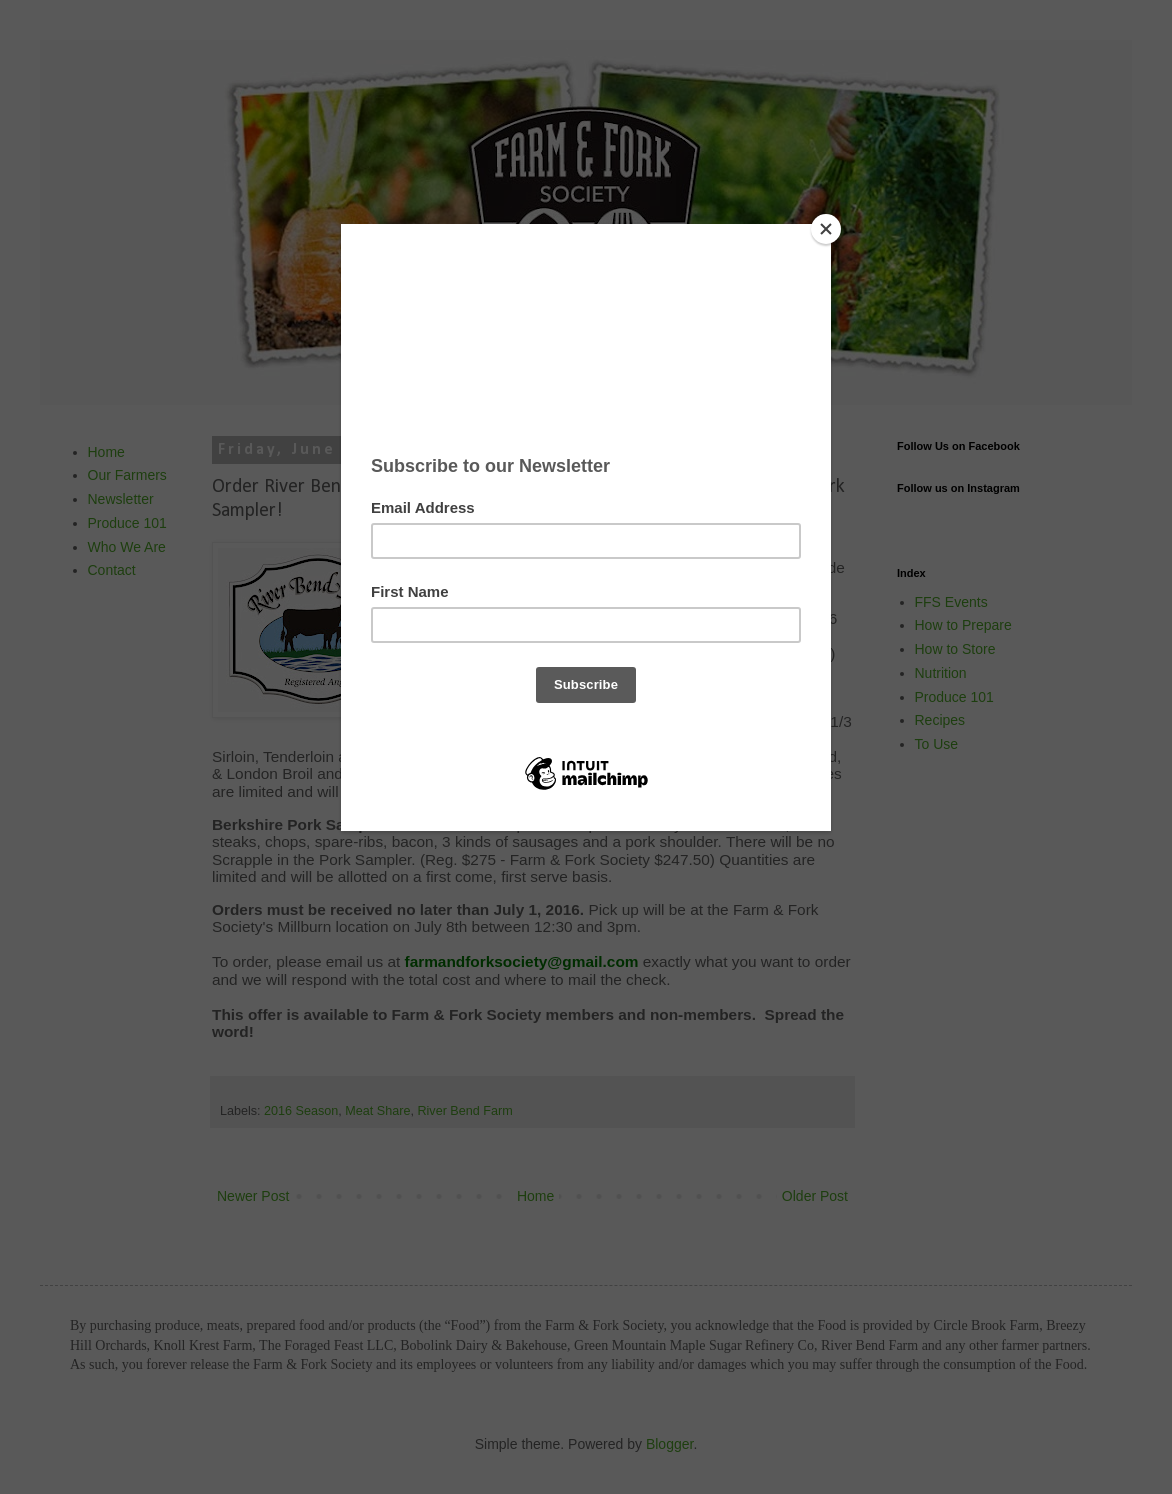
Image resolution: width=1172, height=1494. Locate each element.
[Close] (826, 229)
